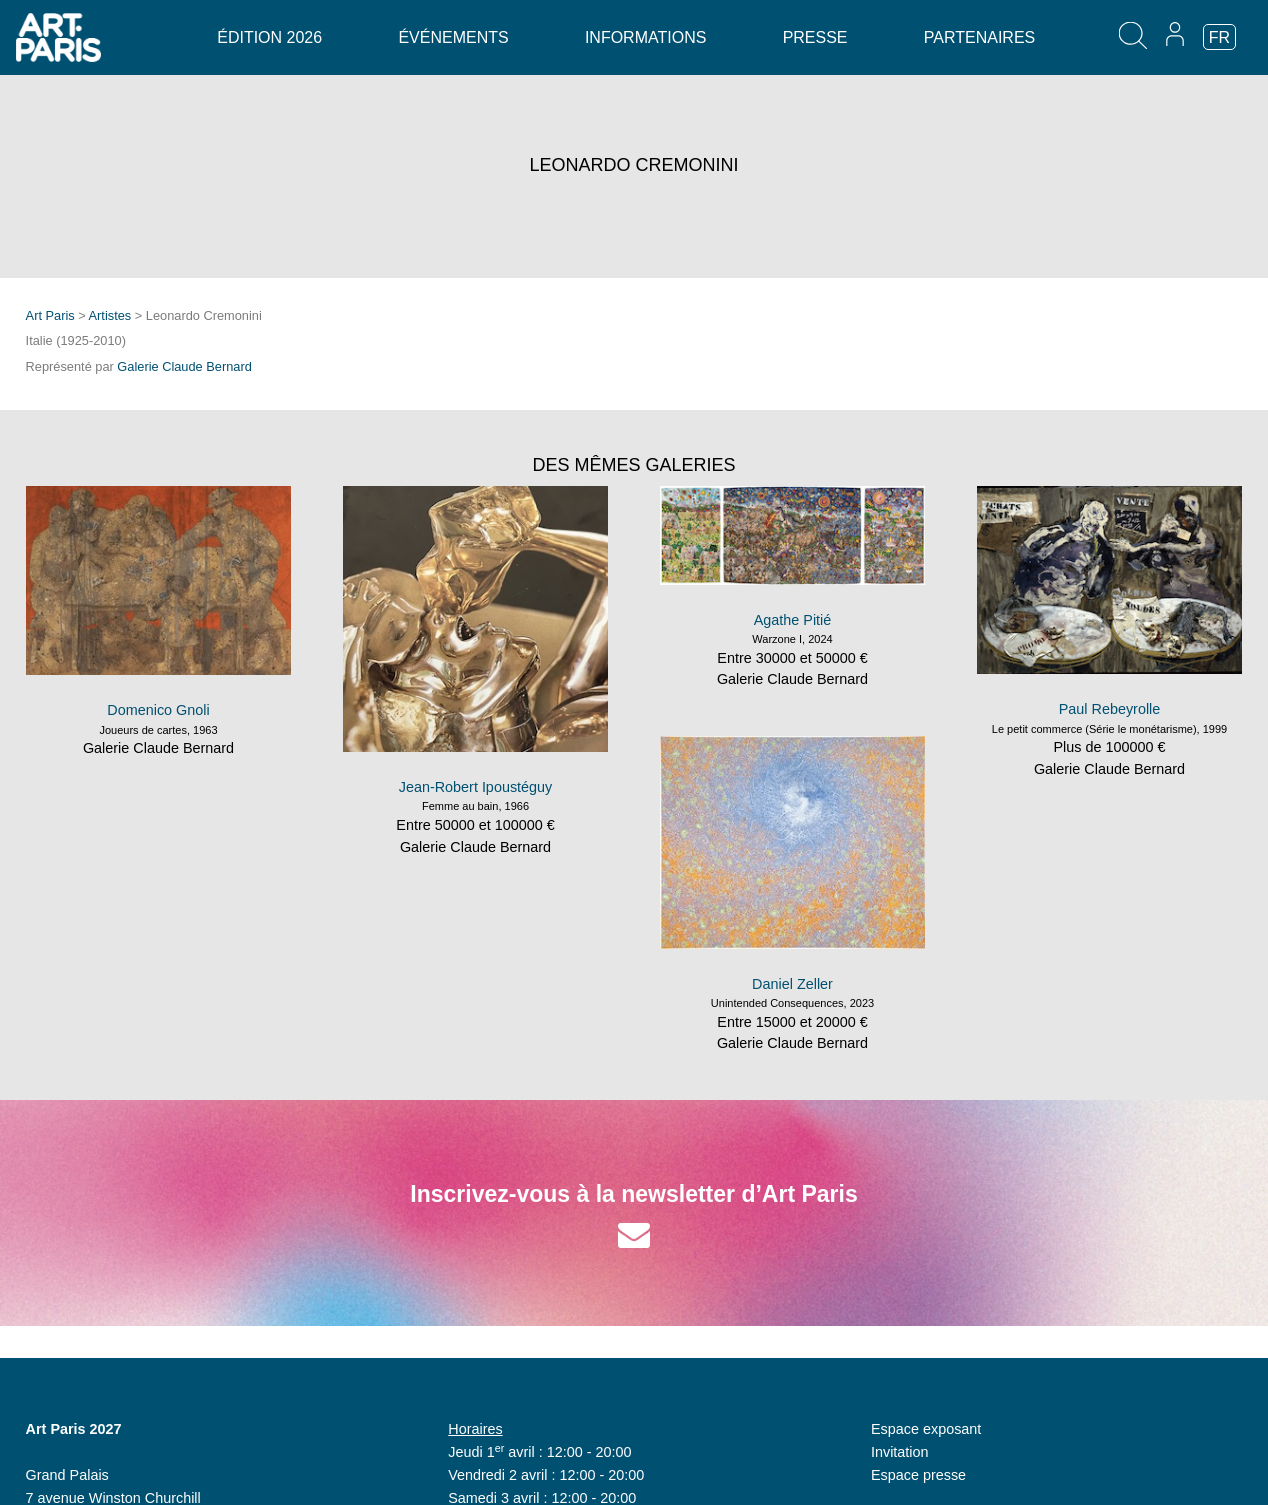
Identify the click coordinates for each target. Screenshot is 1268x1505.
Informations (645, 37)
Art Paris (50, 315)
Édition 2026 (269, 37)
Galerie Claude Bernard (184, 366)
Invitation (900, 1452)
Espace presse (918, 1475)
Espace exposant (926, 1429)
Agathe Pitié (793, 620)
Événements (453, 37)
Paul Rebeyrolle (1110, 709)
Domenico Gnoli (158, 710)
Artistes (110, 315)
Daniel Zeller (792, 984)
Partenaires (979, 37)
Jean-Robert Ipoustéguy (476, 787)
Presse (815, 37)
